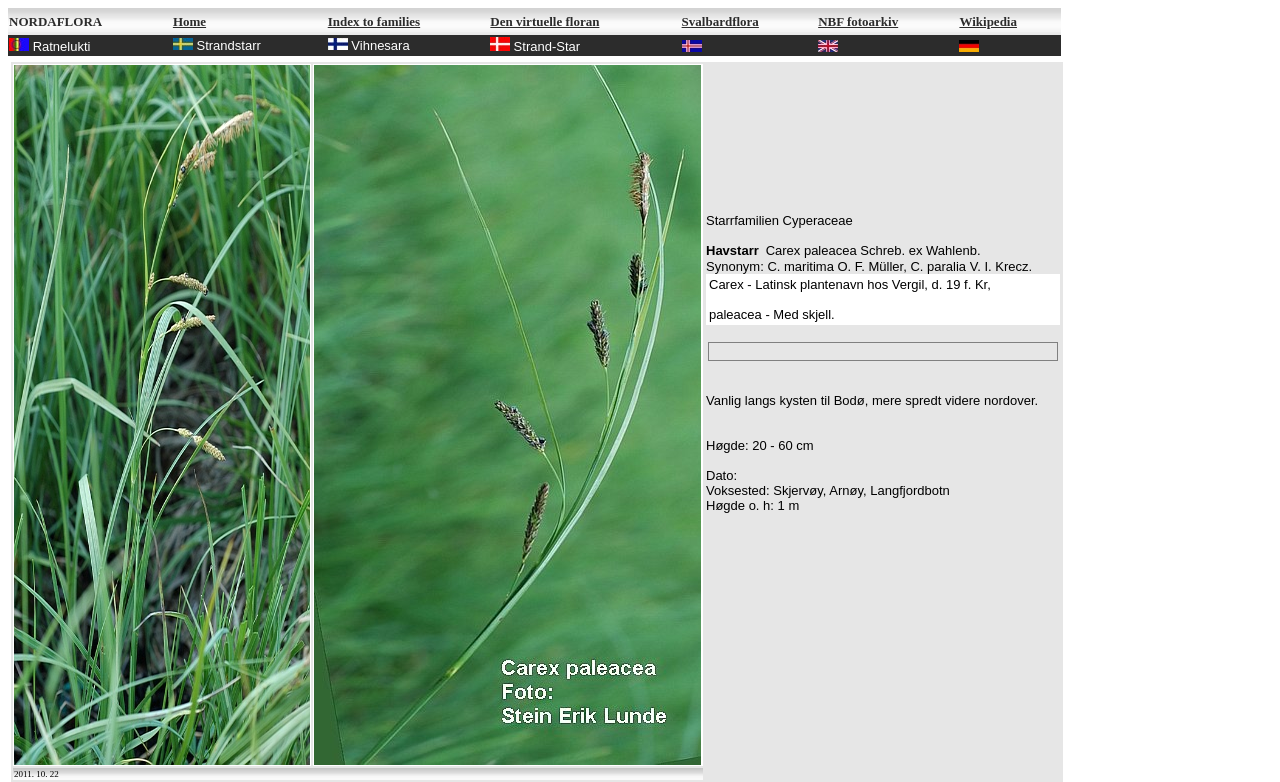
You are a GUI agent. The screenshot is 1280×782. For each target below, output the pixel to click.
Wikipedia (988, 21)
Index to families (374, 21)
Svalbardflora (720, 21)
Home (189, 21)
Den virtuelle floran (544, 21)
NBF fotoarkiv (858, 21)
